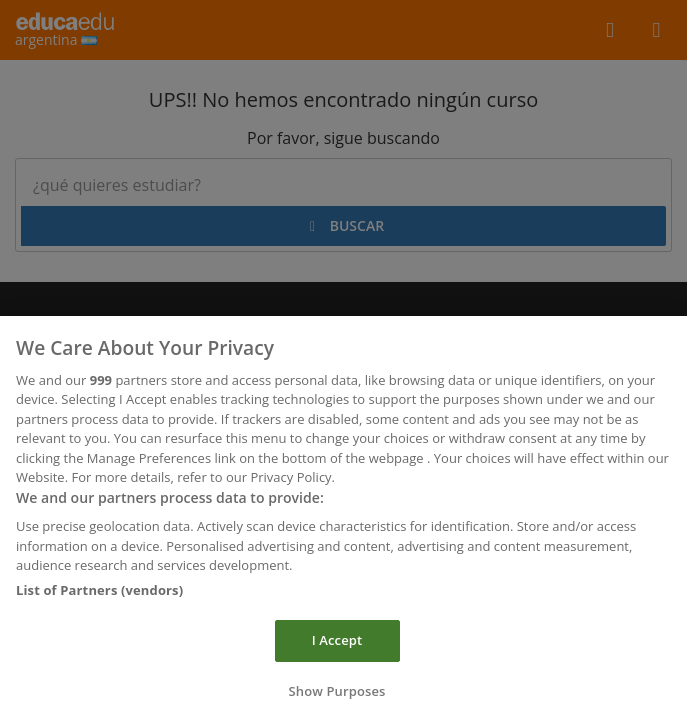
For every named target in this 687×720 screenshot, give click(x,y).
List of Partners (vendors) (99, 594)
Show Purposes (336, 696)
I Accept (337, 645)
